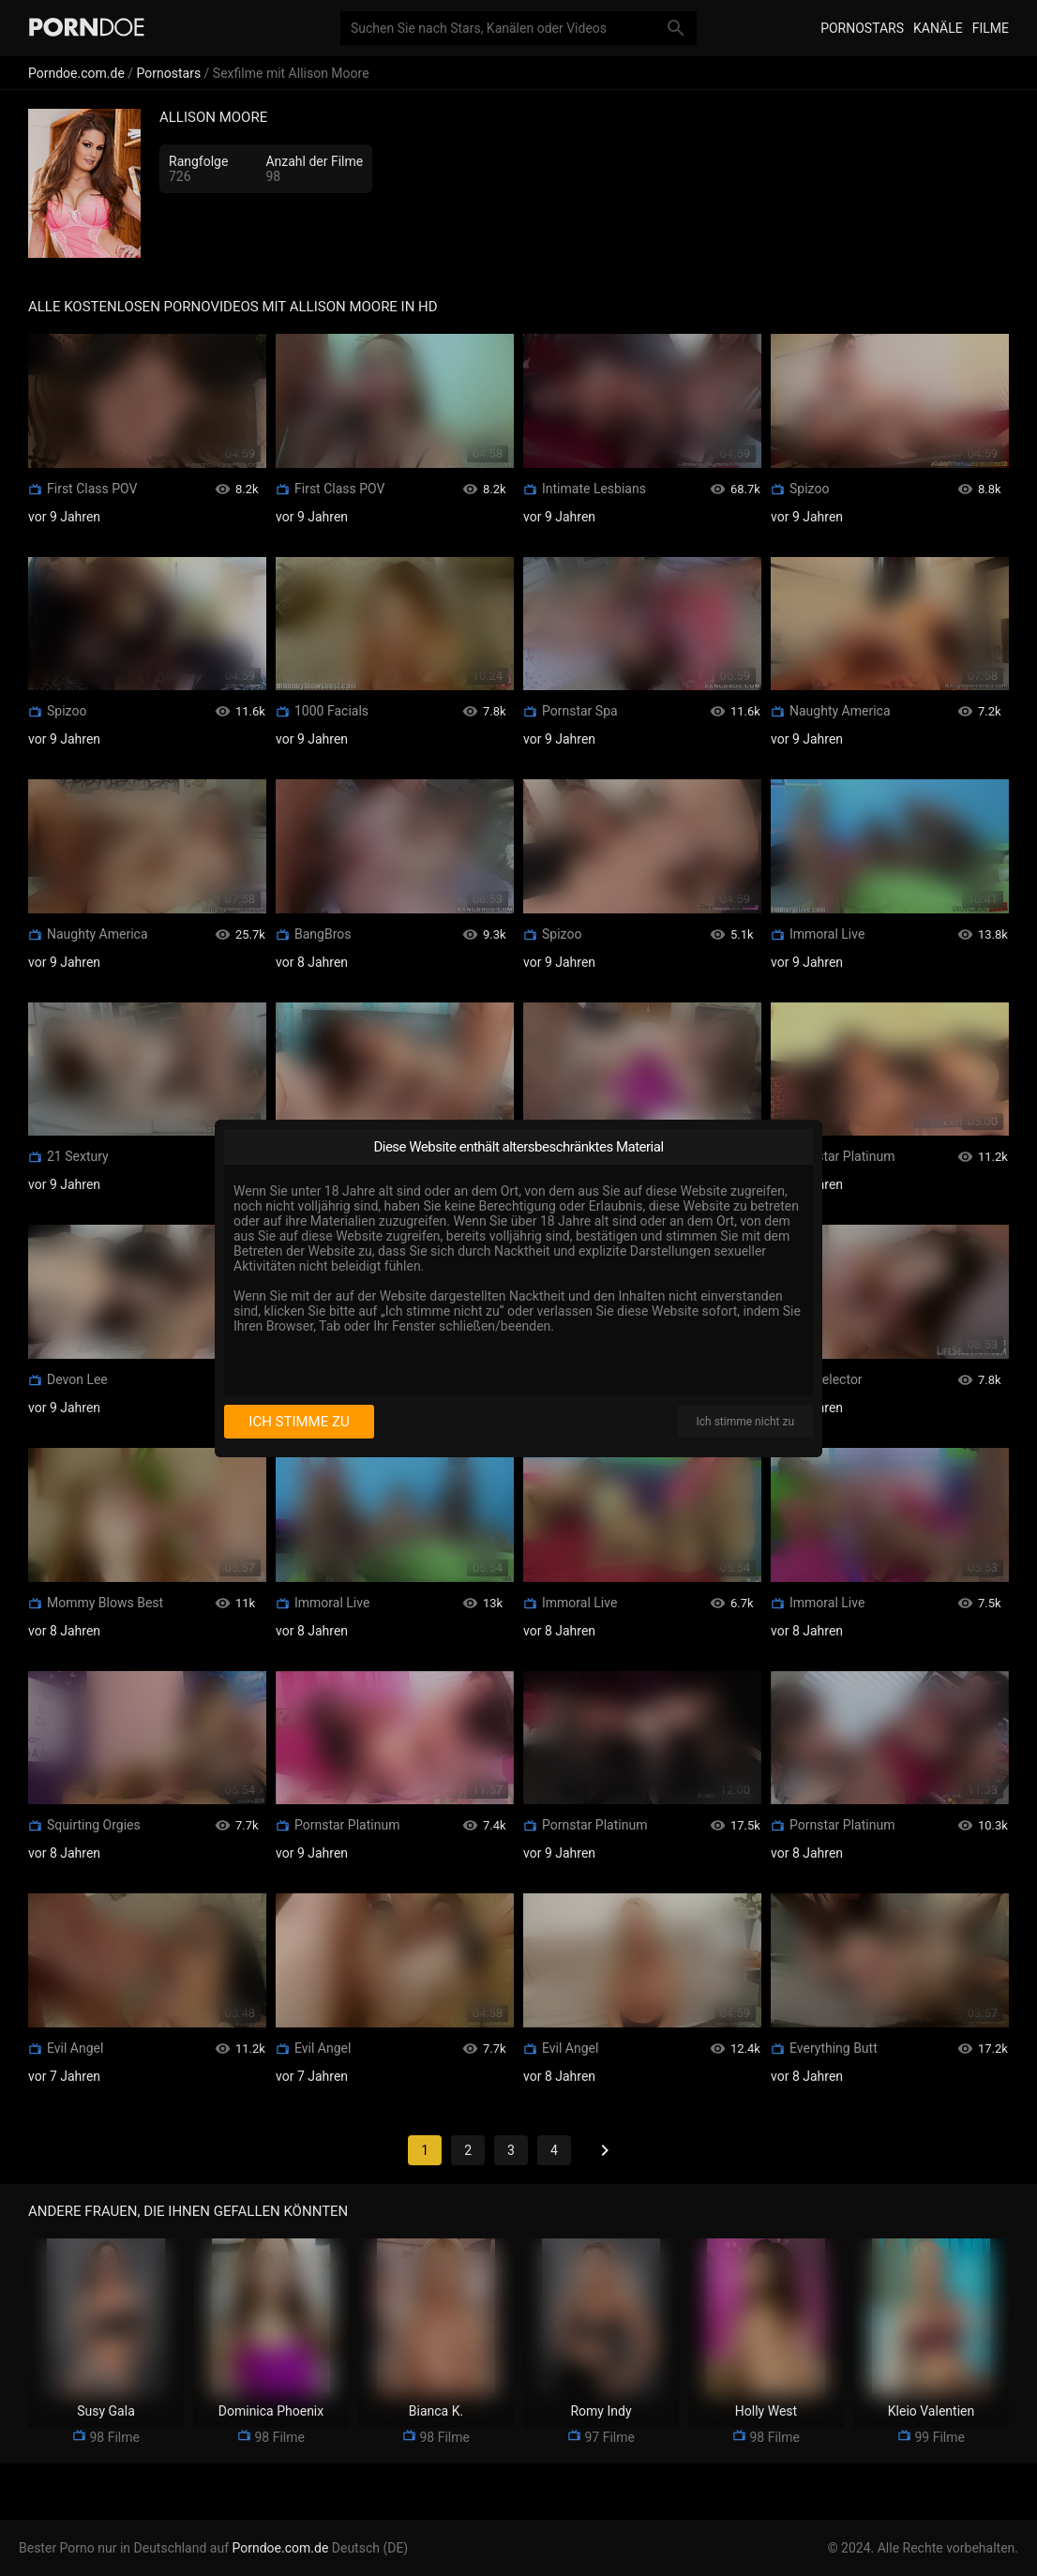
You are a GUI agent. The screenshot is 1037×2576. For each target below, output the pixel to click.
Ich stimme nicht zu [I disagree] (745, 1421)
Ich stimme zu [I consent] (298, 1421)
